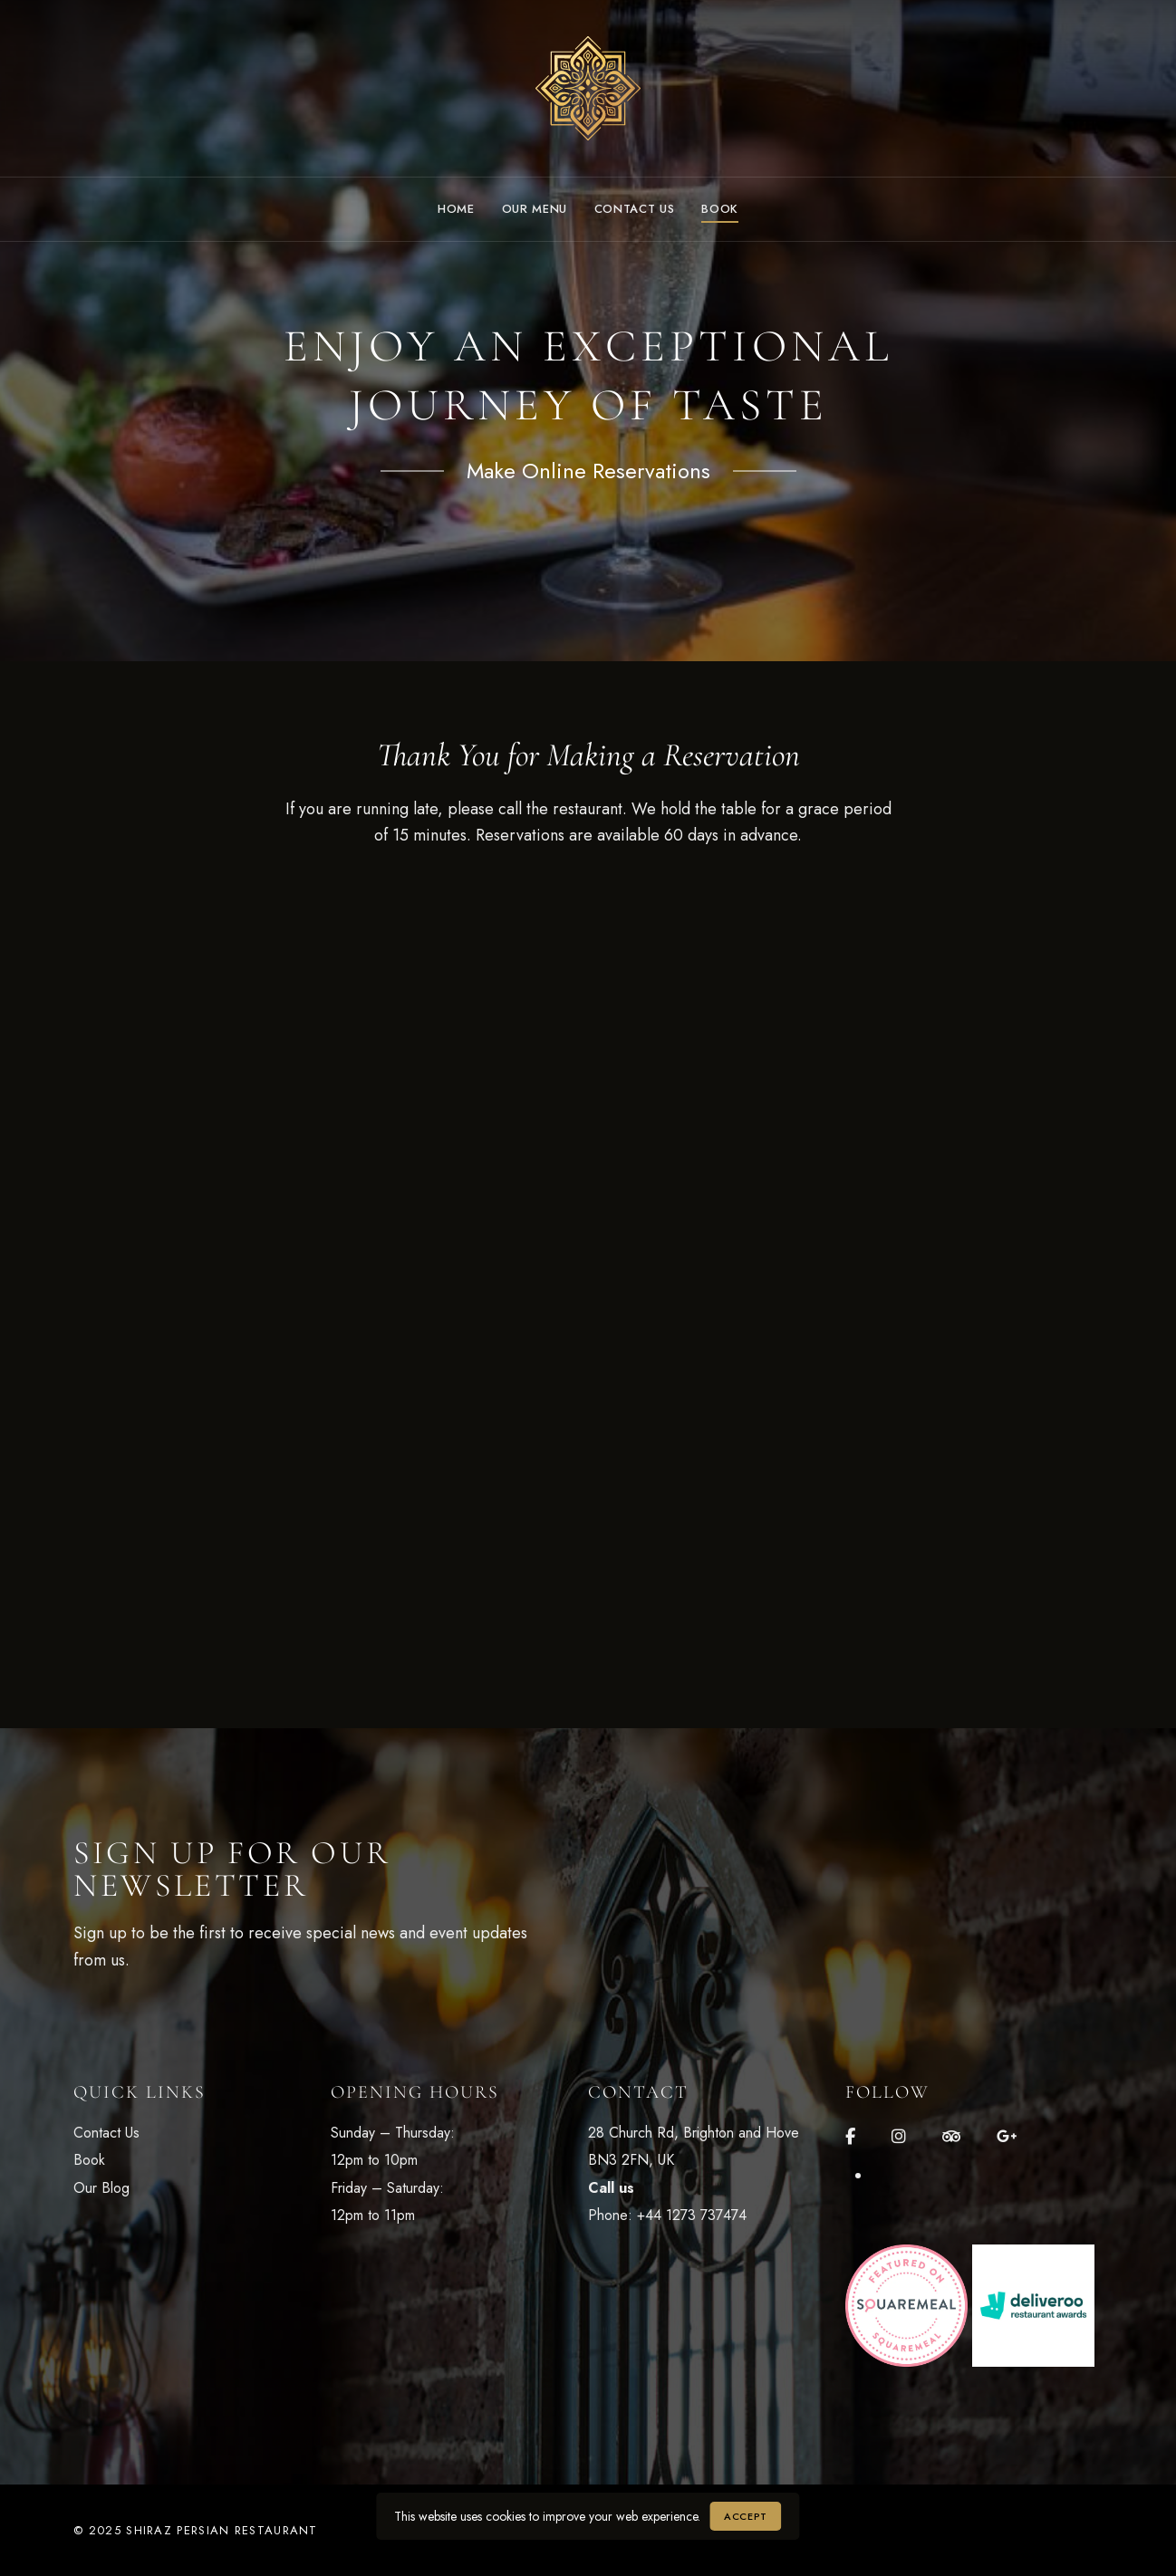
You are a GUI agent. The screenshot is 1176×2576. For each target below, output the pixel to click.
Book (89, 2159)
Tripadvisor (951, 2137)
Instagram (899, 2137)
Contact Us (106, 2132)
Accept (745, 2516)
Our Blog (101, 2187)
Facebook (850, 2137)
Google (1007, 2137)
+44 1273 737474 (692, 2215)
